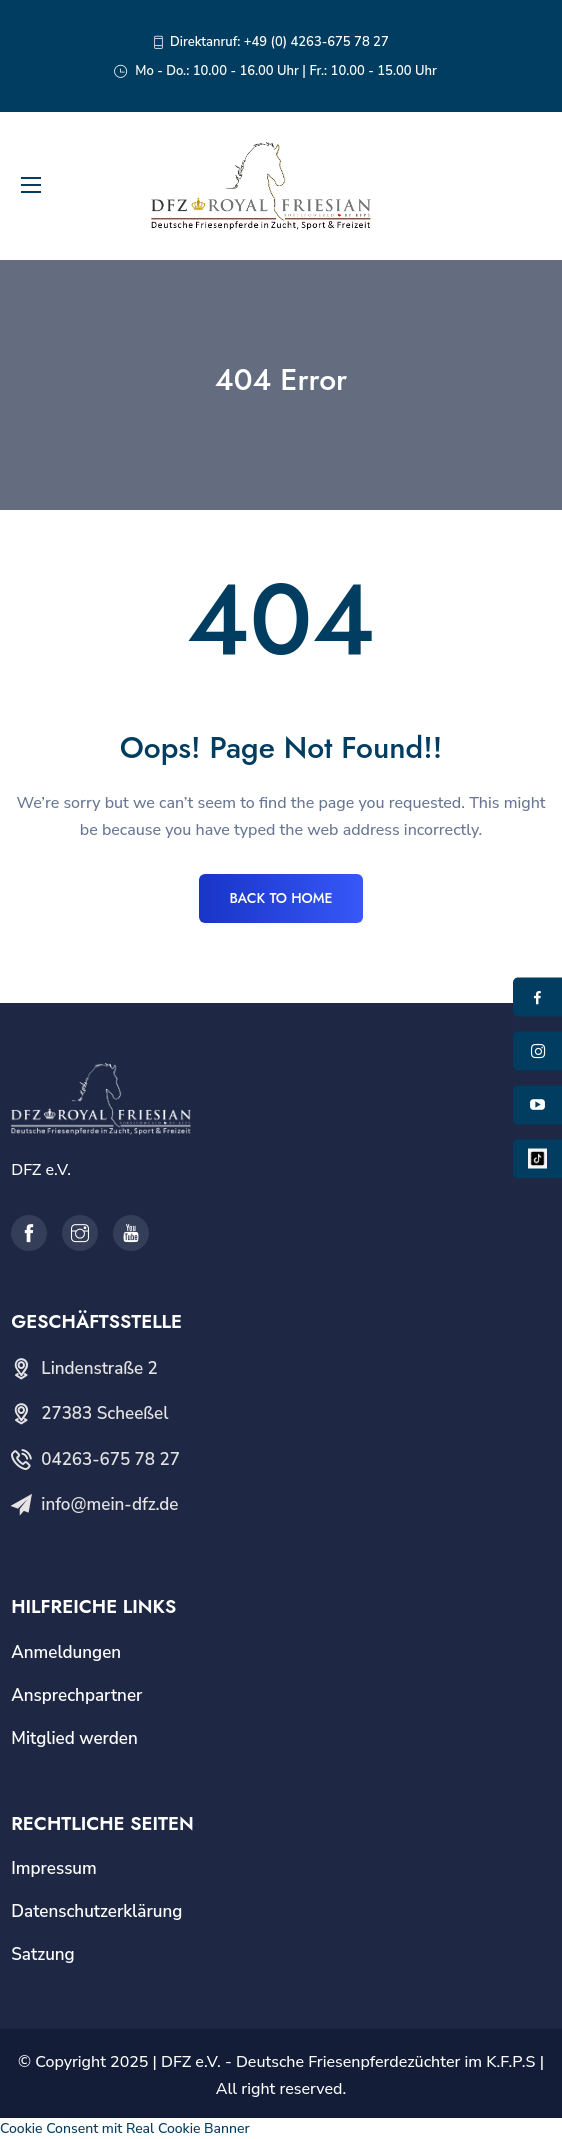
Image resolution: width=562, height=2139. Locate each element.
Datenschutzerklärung (96, 1911)
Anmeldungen (66, 1652)
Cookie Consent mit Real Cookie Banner (125, 2128)
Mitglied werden (74, 1738)
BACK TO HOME (280, 898)
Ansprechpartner (76, 1695)
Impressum (54, 1868)
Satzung (42, 1954)
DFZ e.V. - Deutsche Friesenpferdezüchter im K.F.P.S (348, 2062)
